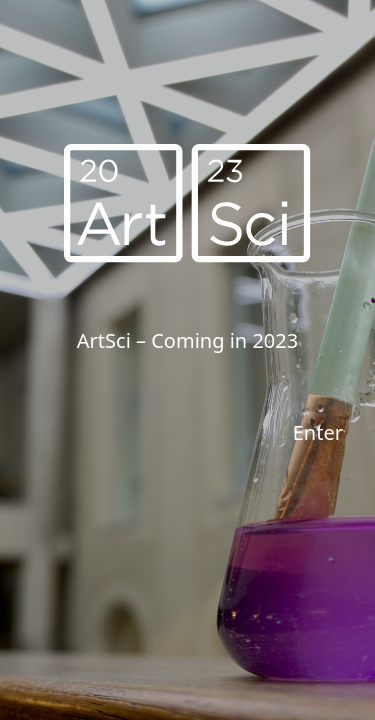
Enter (318, 432)
